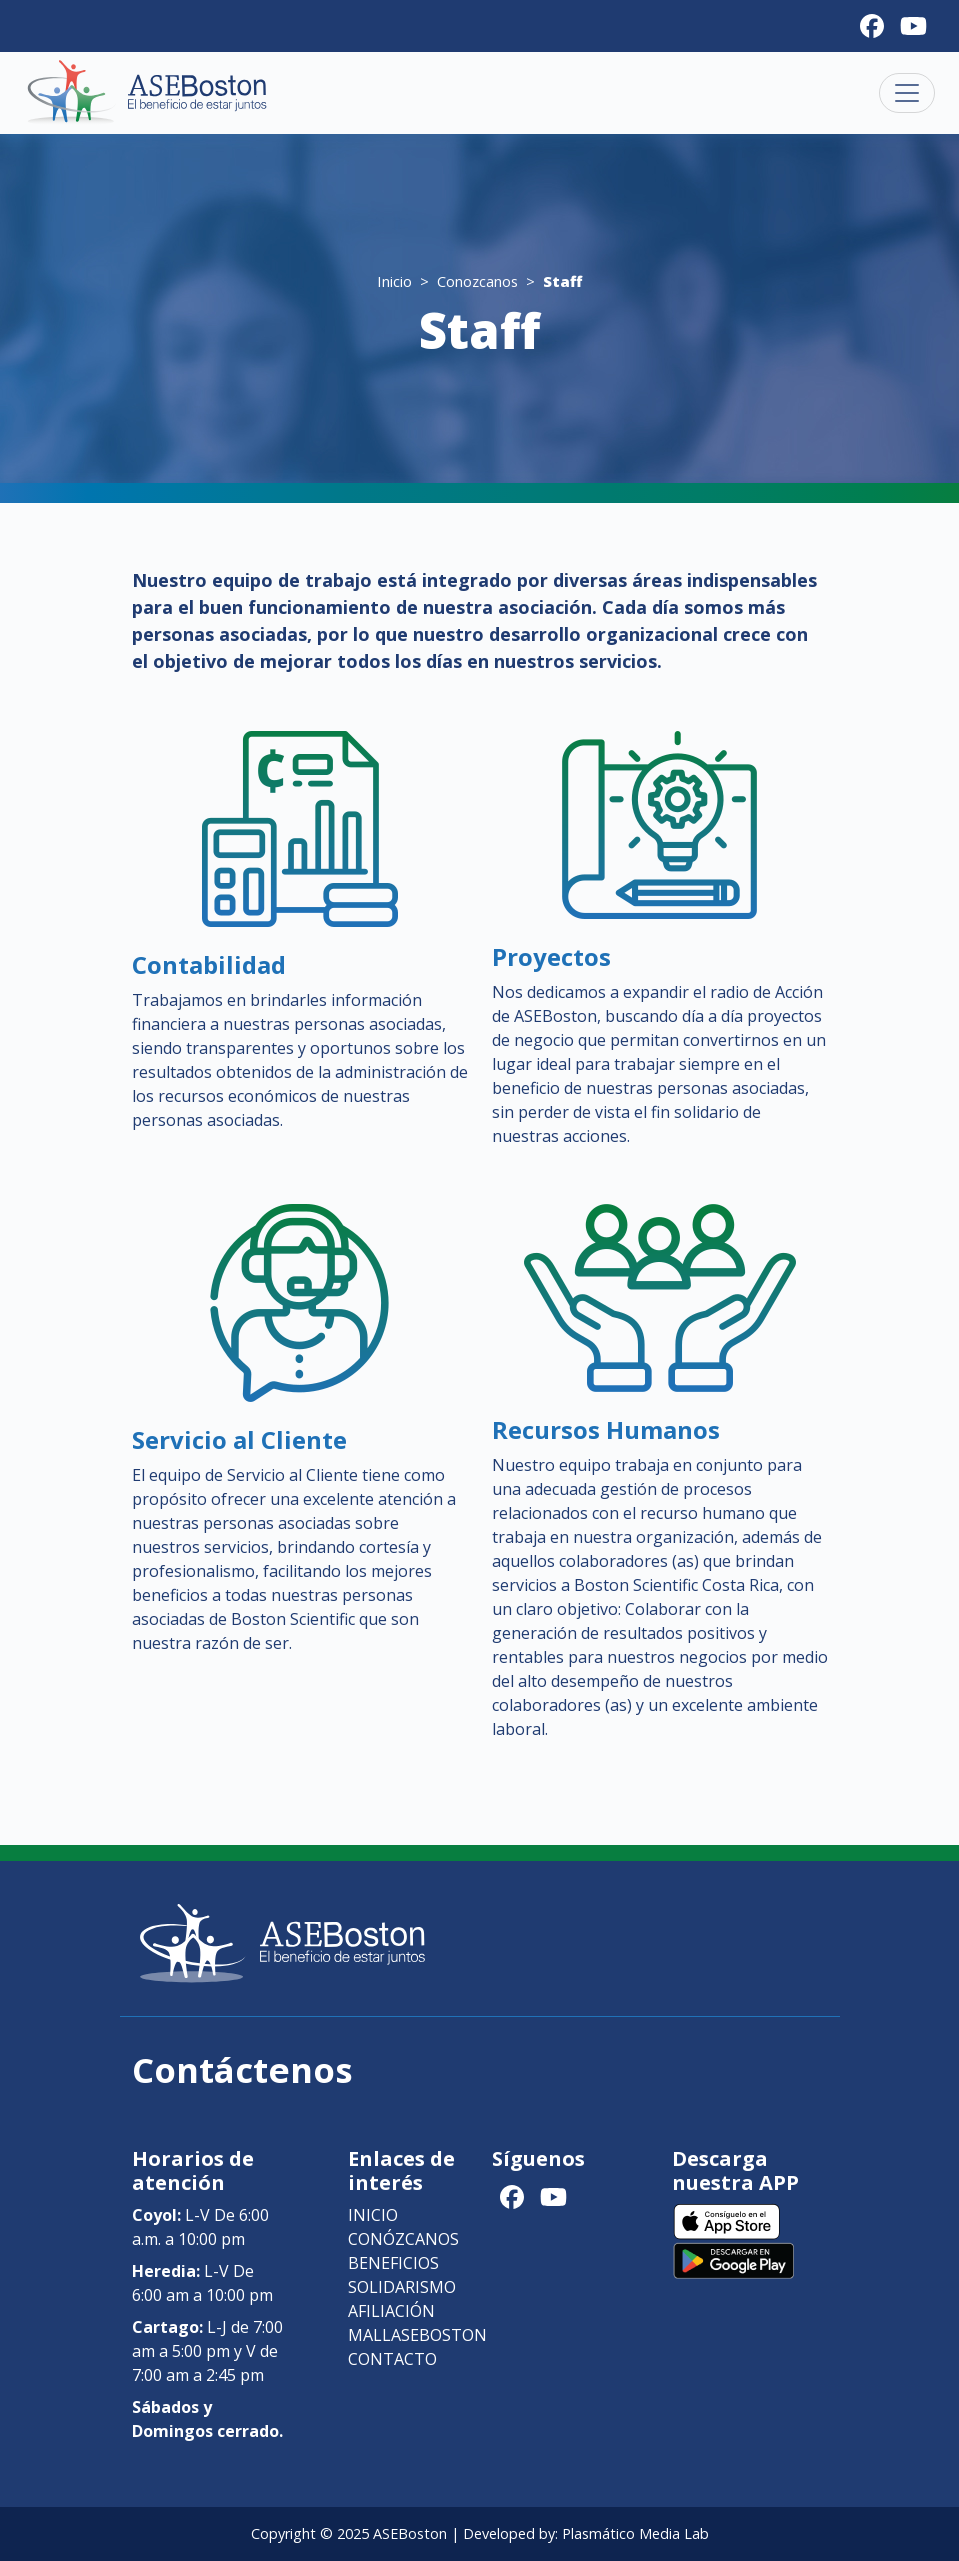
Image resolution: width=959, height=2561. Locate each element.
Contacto (392, 2359)
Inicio (394, 281)
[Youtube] (913, 26)
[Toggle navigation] (907, 93)
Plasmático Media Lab (635, 2533)
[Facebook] (872, 26)
